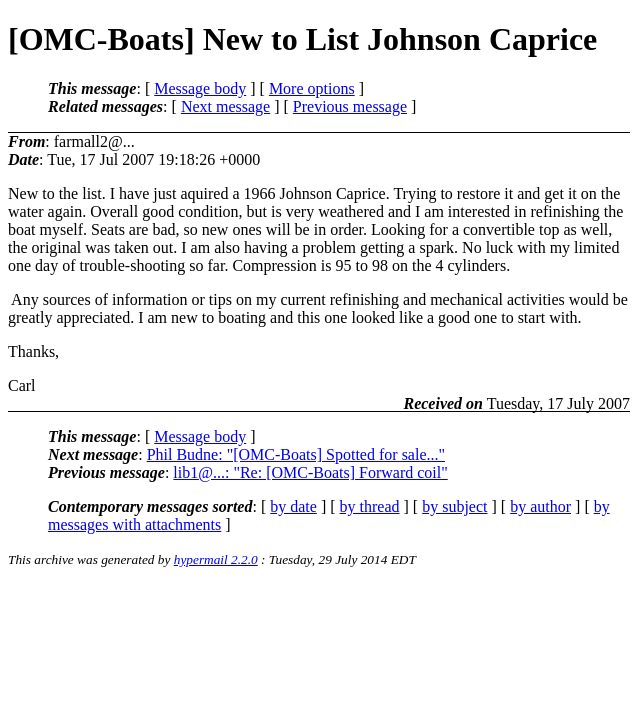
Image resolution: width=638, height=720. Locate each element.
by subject (454, 506)
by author (540, 506)
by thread (370, 506)
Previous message (350, 106)
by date (293, 506)
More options (312, 88)
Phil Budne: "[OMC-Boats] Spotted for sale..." (296, 454)
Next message (225, 106)
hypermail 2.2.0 (216, 559)
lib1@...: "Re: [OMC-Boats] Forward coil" (310, 472)
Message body (200, 88)
